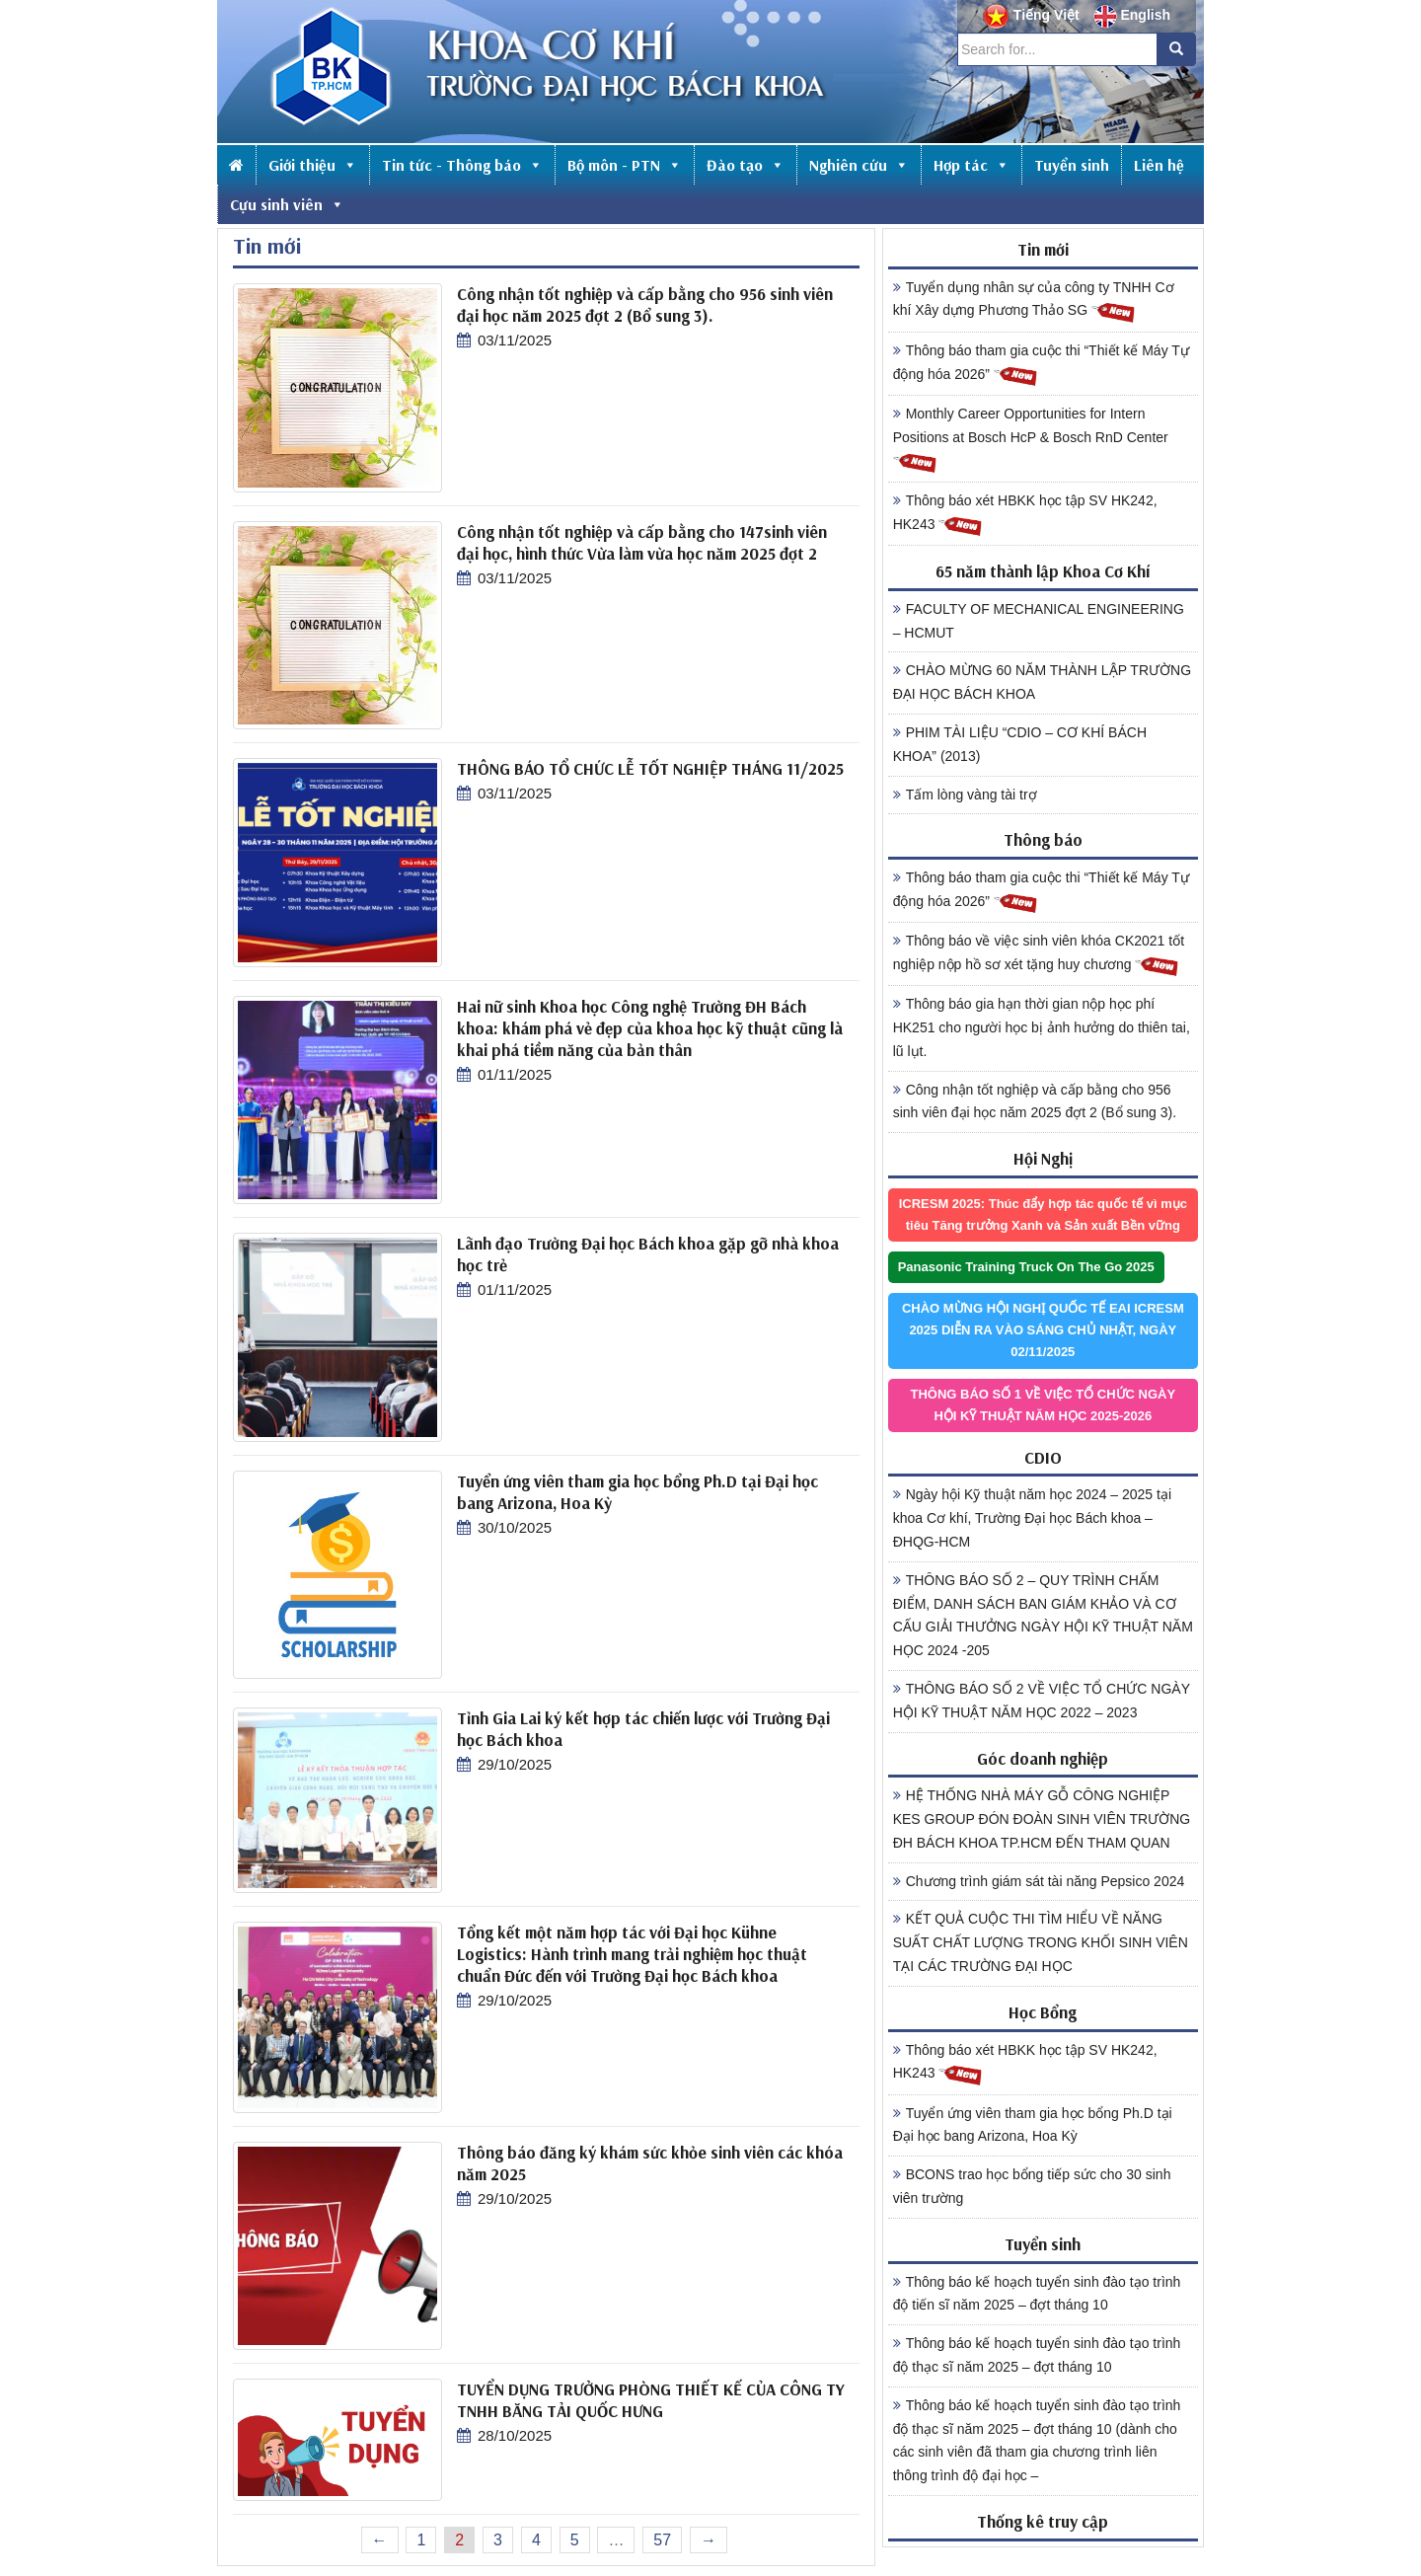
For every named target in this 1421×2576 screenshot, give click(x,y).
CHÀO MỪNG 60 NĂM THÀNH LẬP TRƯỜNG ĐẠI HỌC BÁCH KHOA (1042, 682)
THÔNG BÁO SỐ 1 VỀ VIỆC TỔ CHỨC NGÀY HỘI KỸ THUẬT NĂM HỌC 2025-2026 (1043, 1405)
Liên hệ (1159, 165)
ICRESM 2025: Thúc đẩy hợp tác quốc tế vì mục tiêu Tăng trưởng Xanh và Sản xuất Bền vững (1043, 1214)
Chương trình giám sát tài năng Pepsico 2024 (1039, 1881)
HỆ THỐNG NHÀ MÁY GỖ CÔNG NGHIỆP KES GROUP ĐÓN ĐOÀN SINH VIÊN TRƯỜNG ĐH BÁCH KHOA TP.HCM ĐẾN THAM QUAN (1042, 1819)
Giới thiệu (312, 165)
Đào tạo (746, 165)
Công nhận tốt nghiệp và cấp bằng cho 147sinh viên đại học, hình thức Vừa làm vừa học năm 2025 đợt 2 (642, 542)
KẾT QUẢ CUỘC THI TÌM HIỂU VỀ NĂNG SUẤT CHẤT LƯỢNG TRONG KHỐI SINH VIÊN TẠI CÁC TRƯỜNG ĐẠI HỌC (1040, 1942)
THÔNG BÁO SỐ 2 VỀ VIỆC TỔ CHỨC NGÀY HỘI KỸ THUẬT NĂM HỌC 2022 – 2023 (1041, 1700)
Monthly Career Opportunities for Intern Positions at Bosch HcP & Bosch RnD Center (1030, 440)
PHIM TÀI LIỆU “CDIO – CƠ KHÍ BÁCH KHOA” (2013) (1020, 744)
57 (662, 2540)
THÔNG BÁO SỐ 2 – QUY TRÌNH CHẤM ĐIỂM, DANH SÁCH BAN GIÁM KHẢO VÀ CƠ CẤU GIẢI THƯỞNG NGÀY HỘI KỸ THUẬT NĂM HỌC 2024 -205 (1043, 1615)
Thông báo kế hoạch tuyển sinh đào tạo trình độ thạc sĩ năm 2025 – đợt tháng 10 (1037, 2355)
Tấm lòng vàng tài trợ (965, 794)
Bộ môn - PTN (624, 165)
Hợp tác (972, 165)
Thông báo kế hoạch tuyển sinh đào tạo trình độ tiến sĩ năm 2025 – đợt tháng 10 (1037, 2293)
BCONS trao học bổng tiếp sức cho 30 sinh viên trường (1032, 2186)
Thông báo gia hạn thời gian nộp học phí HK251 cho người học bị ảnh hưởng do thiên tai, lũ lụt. (1041, 1027)
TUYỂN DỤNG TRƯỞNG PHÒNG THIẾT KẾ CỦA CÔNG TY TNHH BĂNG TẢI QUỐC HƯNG (651, 2400)
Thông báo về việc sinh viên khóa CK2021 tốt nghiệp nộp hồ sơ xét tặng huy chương (1038, 955)
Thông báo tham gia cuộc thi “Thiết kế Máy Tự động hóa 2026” (1041, 365)
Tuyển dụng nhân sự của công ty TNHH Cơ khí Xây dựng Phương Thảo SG (1033, 302)
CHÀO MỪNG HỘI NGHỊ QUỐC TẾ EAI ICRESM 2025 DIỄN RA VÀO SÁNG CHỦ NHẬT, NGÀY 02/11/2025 (1043, 1330)
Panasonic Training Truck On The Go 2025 (1026, 1266)
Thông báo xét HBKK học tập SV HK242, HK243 (1025, 515)
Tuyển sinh (1071, 165)
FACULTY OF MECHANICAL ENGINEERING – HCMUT (1038, 621)
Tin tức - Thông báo (462, 165)
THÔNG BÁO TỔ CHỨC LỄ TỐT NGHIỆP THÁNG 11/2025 (650, 768)
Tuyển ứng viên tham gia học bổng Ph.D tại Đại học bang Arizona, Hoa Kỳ (1032, 2125)
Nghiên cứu (859, 165)
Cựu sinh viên (287, 204)
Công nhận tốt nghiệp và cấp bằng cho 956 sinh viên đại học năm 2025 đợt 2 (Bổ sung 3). (645, 304)
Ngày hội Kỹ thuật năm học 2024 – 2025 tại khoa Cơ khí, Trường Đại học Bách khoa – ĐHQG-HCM (1032, 1518)
